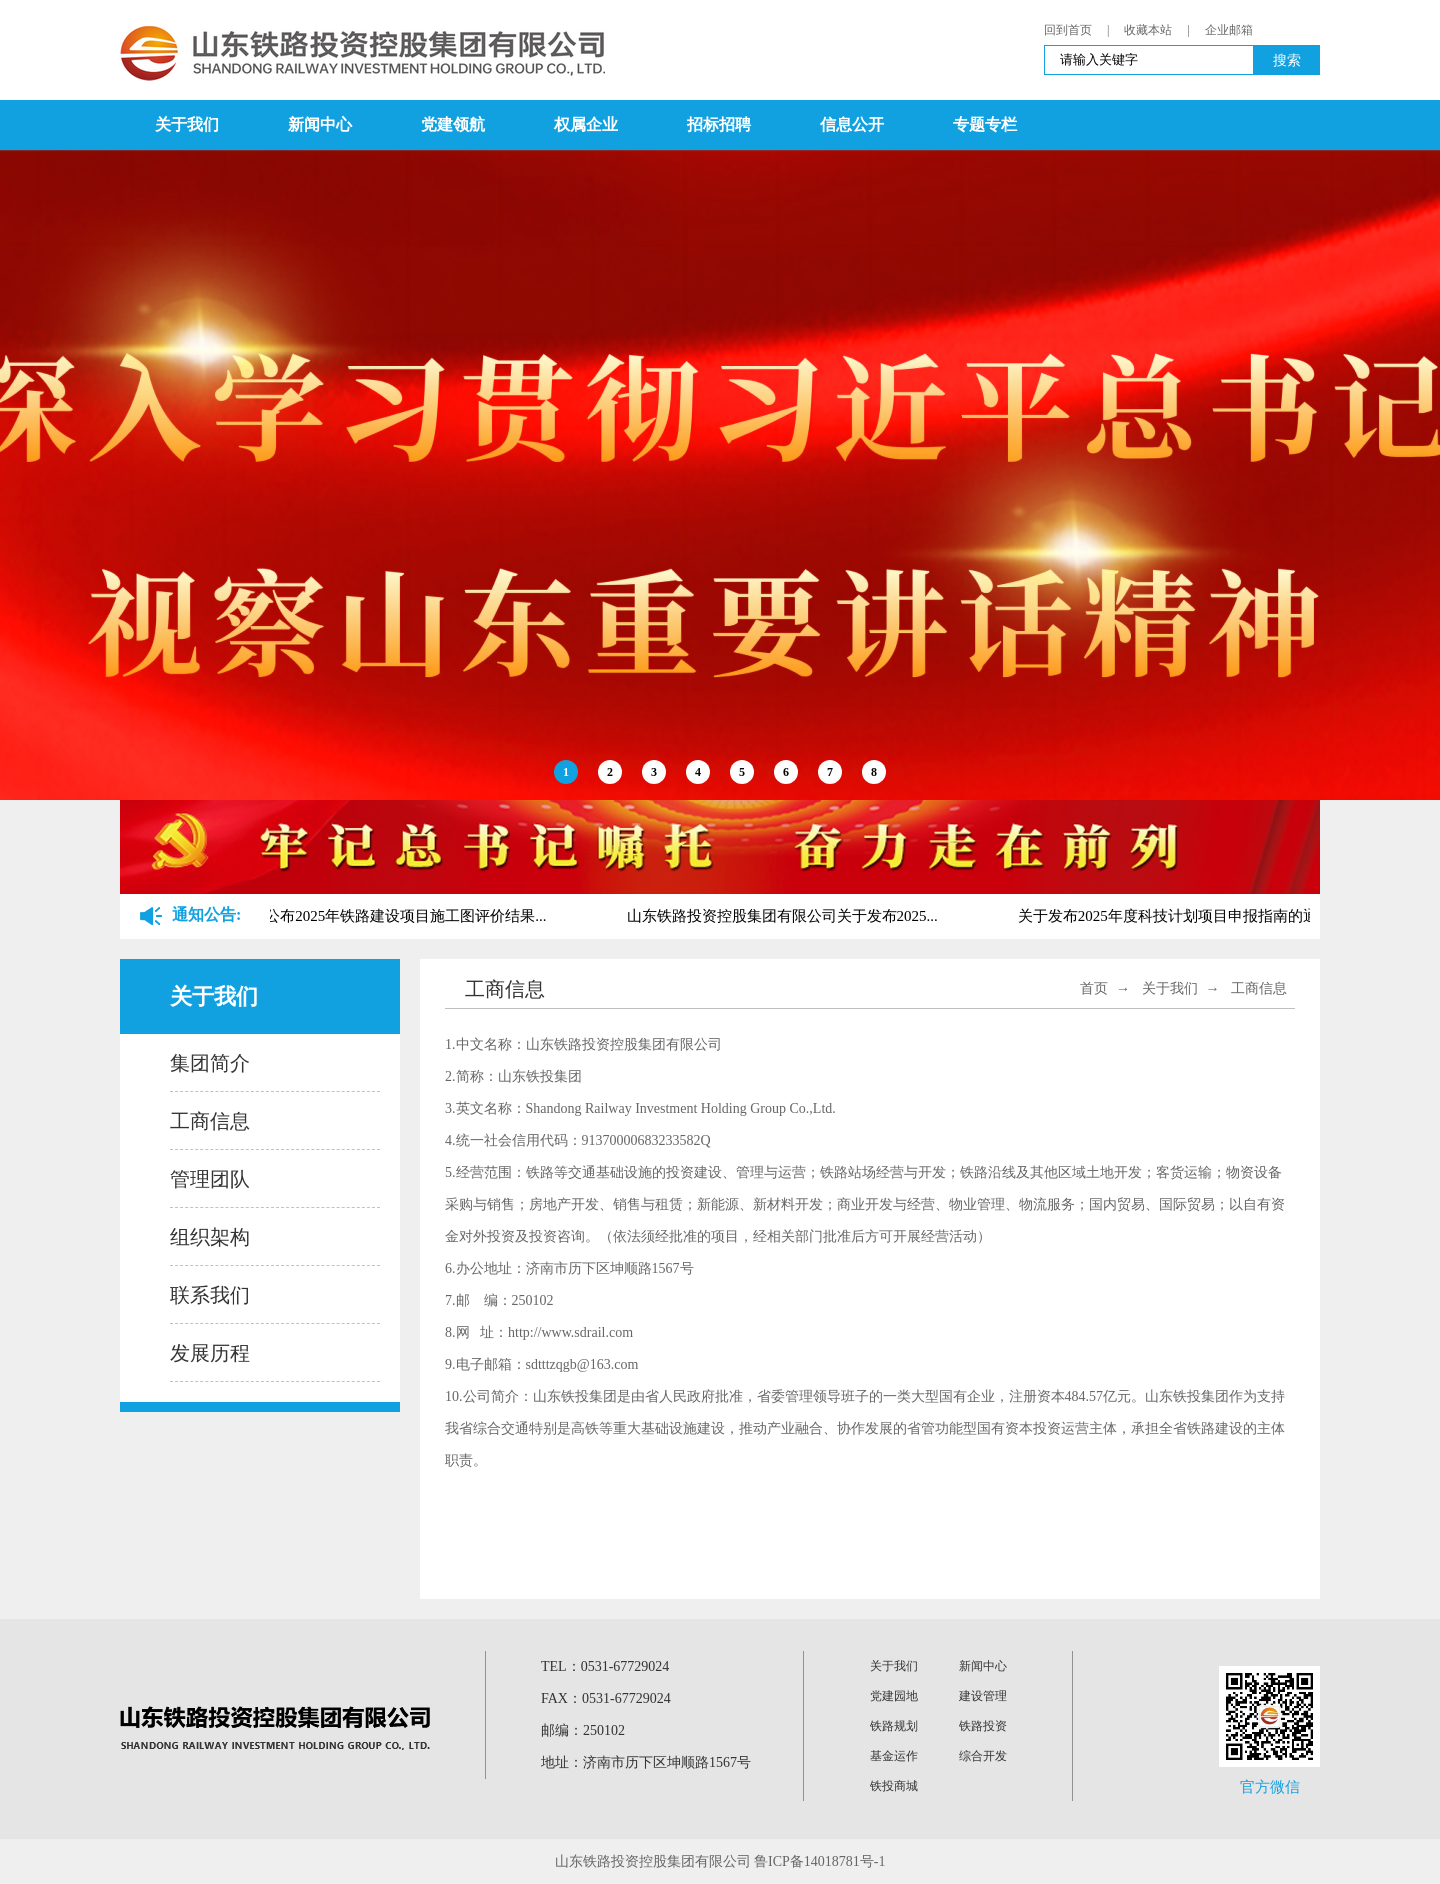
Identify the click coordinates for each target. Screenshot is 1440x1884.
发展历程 (210, 1353)
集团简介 (210, 1063)
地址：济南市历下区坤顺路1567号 (646, 1762)
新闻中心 (320, 124)
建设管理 (983, 1696)
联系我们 (210, 1295)
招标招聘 (719, 124)
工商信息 (210, 1121)
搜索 (1287, 60)
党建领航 (453, 124)
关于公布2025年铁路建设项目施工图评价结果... (392, 916)
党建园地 (894, 1696)
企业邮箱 (1229, 30)
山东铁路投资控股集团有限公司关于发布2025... (784, 916)
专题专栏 (985, 124)
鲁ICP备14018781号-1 (819, 1861)
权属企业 (586, 124)
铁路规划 (894, 1726)
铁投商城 (894, 1786)
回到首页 (1068, 30)
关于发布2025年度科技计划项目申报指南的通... (1175, 916)
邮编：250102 (583, 1730)
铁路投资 (983, 1726)
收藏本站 (1148, 30)
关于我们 (187, 124)
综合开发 (983, 1756)
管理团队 (210, 1179)
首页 (1094, 988)
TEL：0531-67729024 (605, 1666)
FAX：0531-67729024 (606, 1698)
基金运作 (894, 1756)
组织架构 (210, 1237)
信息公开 (852, 124)
